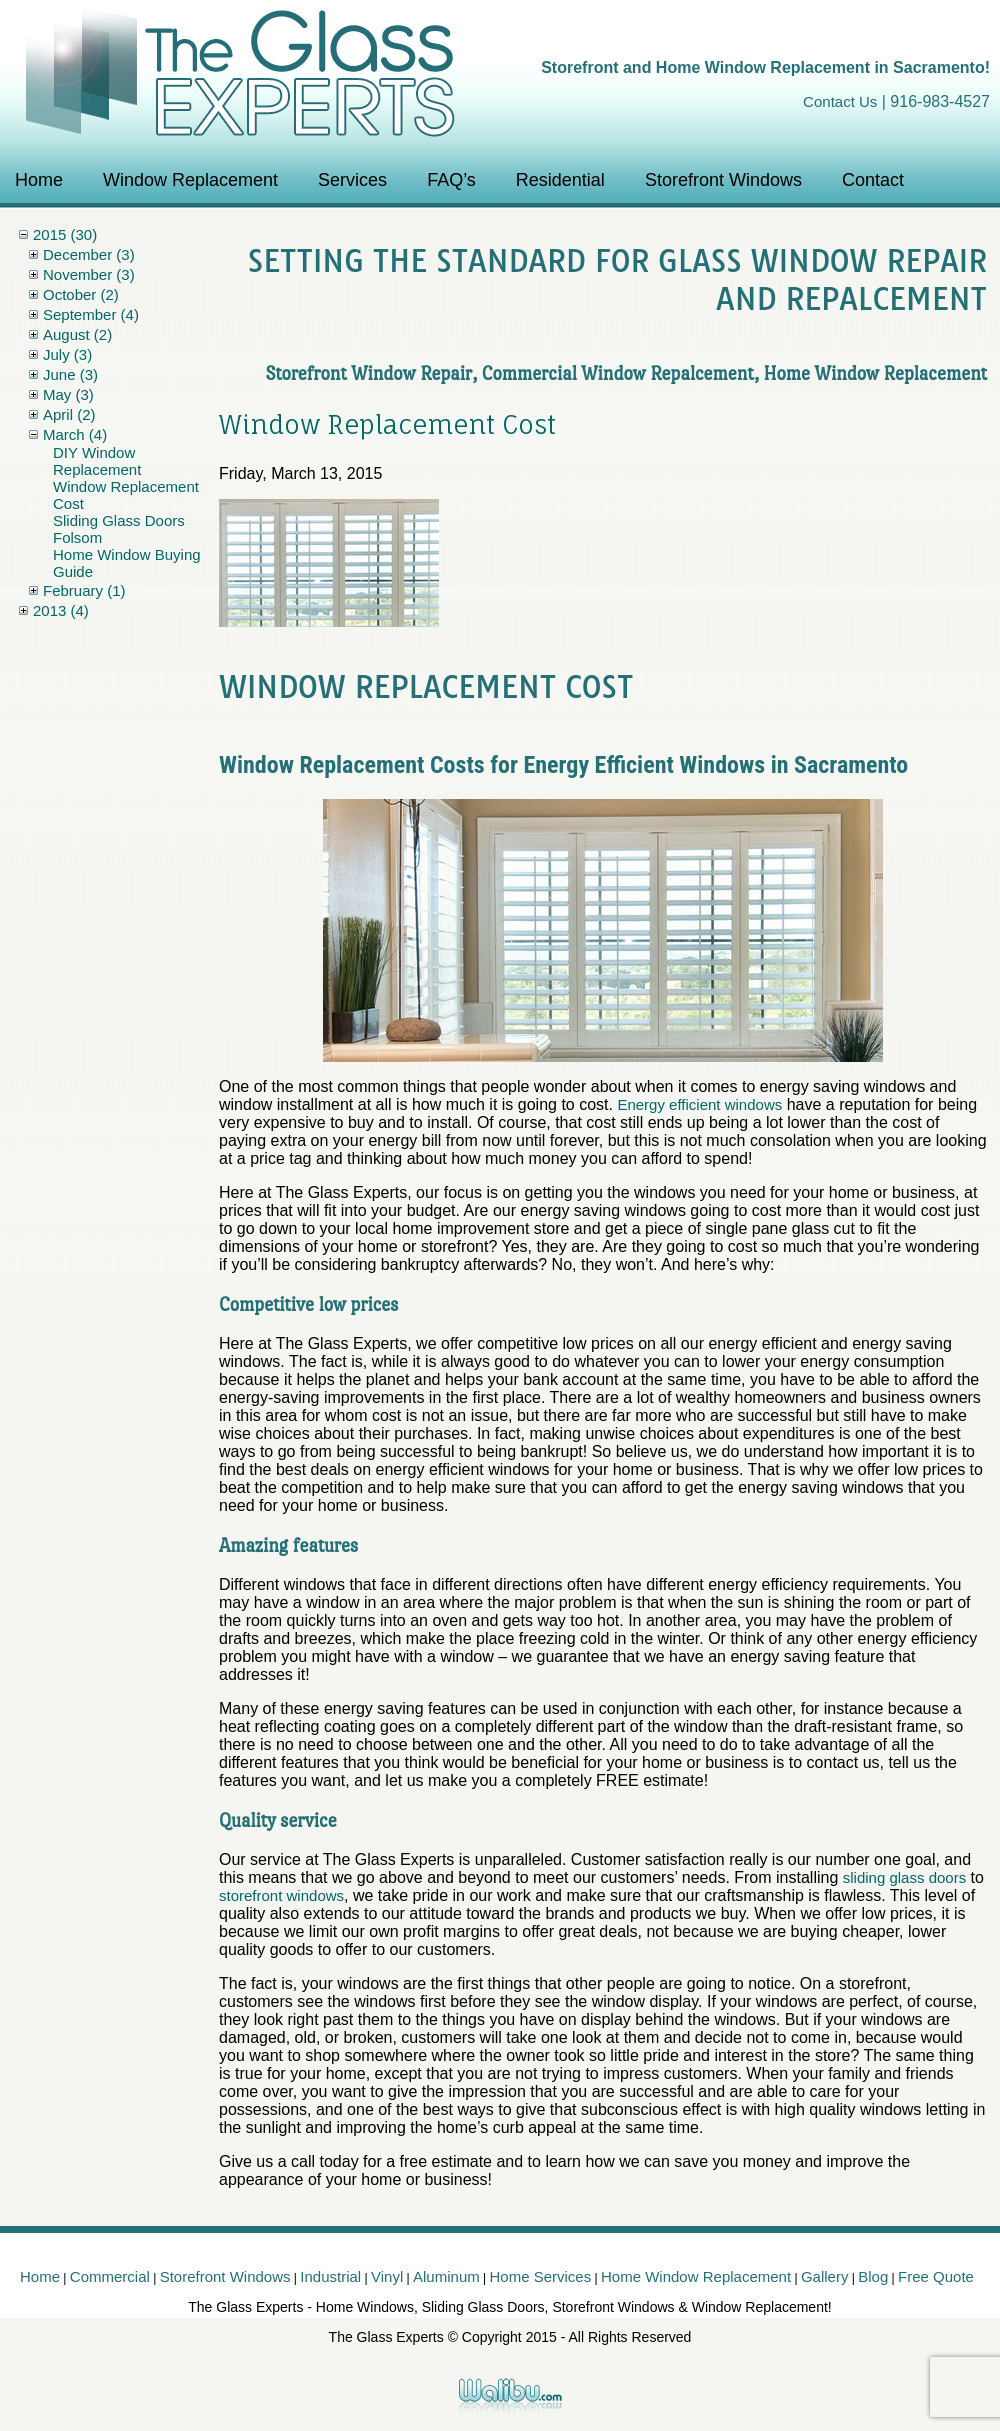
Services (352, 180)
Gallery (825, 2276)
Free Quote (936, 2276)
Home (39, 180)
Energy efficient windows (699, 1104)
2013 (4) (61, 610)
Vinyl (387, 2276)
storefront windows (281, 1895)
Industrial (330, 2276)
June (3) (70, 374)
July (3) (67, 354)
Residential (560, 180)
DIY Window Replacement (97, 461)
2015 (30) (65, 234)
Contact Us (840, 101)
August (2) (77, 334)
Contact (873, 180)
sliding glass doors (904, 1877)
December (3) (89, 254)
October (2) (81, 294)
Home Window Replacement (696, 2276)
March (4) (75, 434)
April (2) (69, 414)
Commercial (110, 2276)
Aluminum (446, 2276)
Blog (873, 2276)
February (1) (84, 590)
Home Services (541, 2276)
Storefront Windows (723, 180)
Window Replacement (190, 180)
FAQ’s (451, 180)
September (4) (91, 314)
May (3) (68, 394)
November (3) (89, 274)
